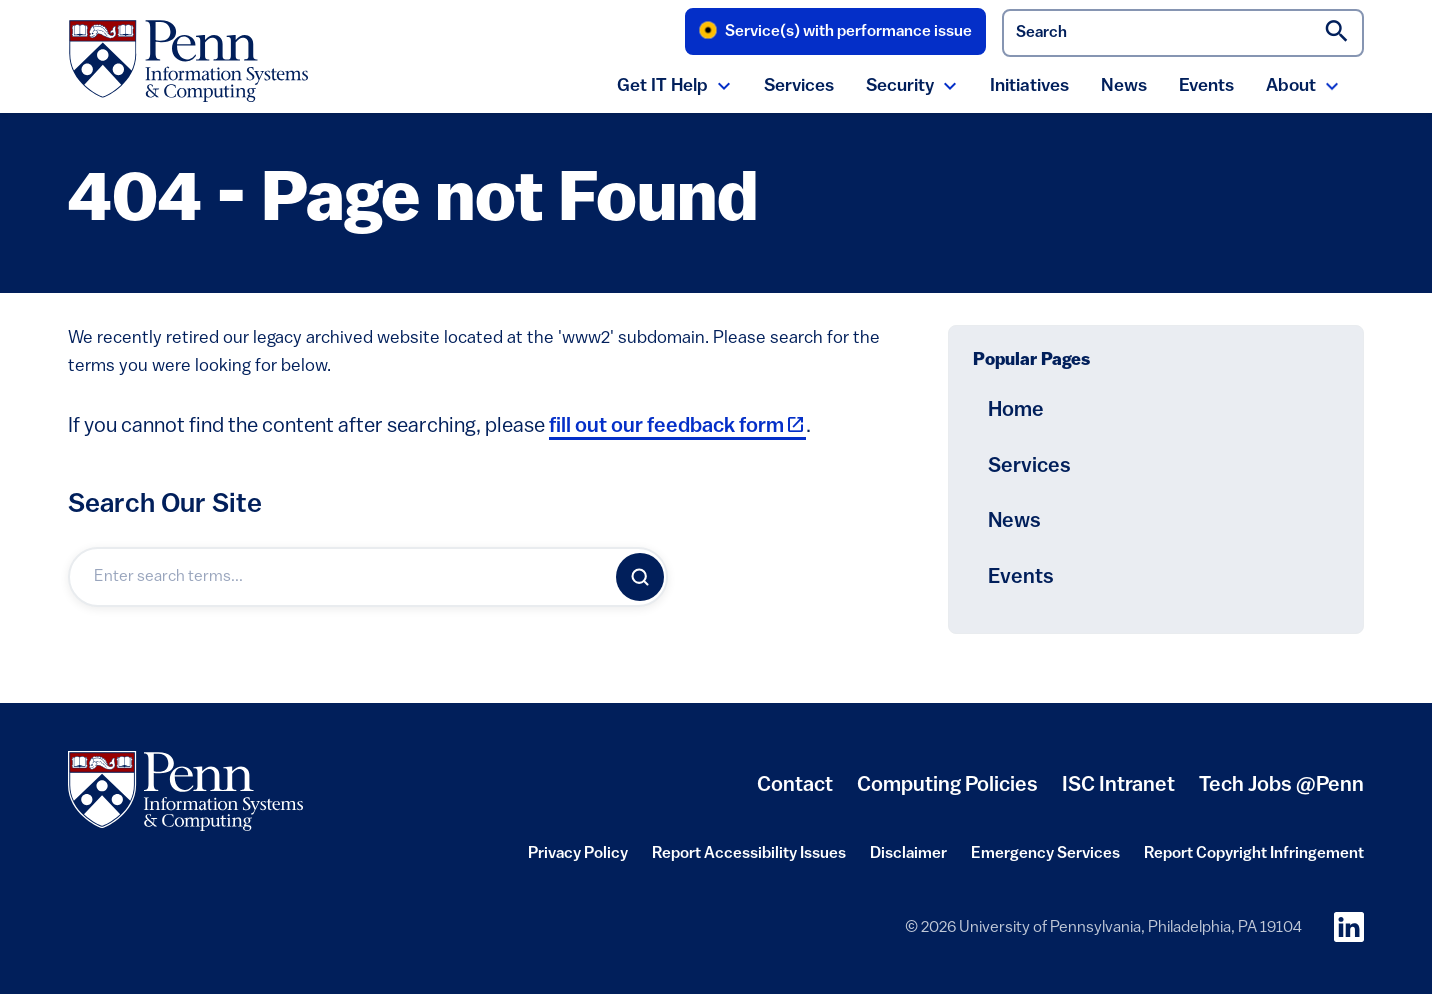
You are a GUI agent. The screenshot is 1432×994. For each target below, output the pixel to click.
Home (1016, 410)
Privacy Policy (578, 860)
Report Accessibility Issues (749, 860)
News (1124, 86)
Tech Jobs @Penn (1281, 785)
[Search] (640, 577)
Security (900, 86)
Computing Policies (947, 793)
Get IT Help (662, 86)
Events (1206, 86)
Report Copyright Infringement (1254, 860)
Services (799, 86)
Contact (795, 785)
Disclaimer (908, 860)
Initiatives (1029, 86)
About (1291, 86)
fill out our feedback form (677, 426)
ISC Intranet (1118, 793)
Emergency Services (1045, 860)
